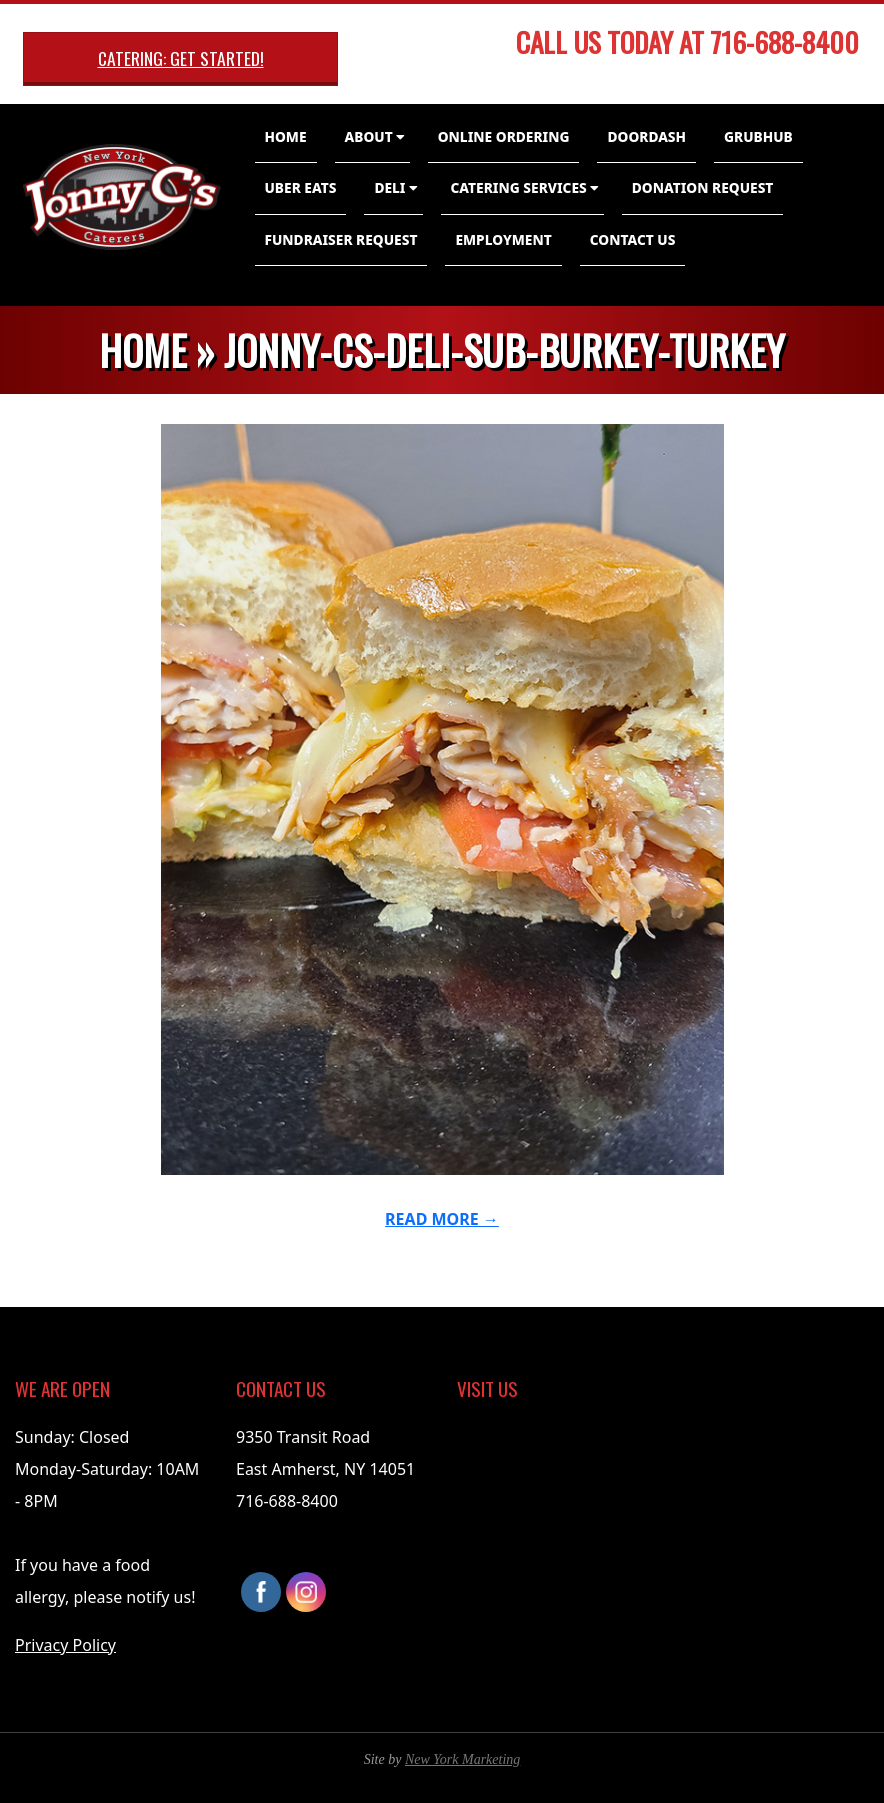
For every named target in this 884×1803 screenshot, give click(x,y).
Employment (503, 239)
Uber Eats (301, 187)
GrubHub (758, 136)
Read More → (442, 1219)
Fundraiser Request (341, 239)
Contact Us (633, 239)
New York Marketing (462, 1759)
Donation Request (703, 187)
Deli (389, 187)
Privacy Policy (65, 1645)
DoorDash (646, 136)
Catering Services (519, 187)
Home (286, 136)
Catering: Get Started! (181, 58)
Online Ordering (504, 136)
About (369, 136)
